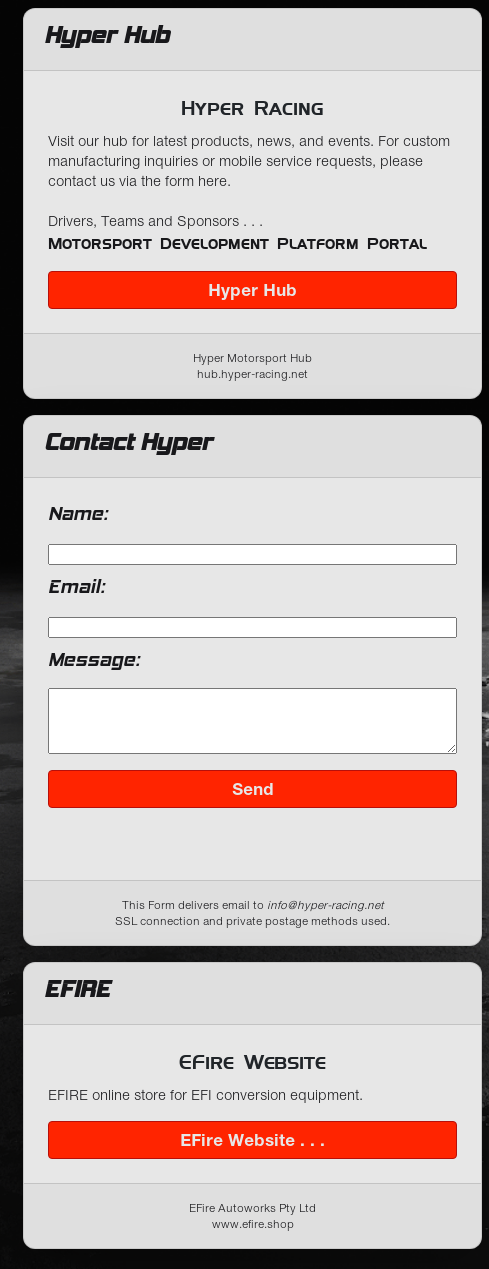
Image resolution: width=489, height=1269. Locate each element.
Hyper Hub (252, 290)
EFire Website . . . (252, 1152)
